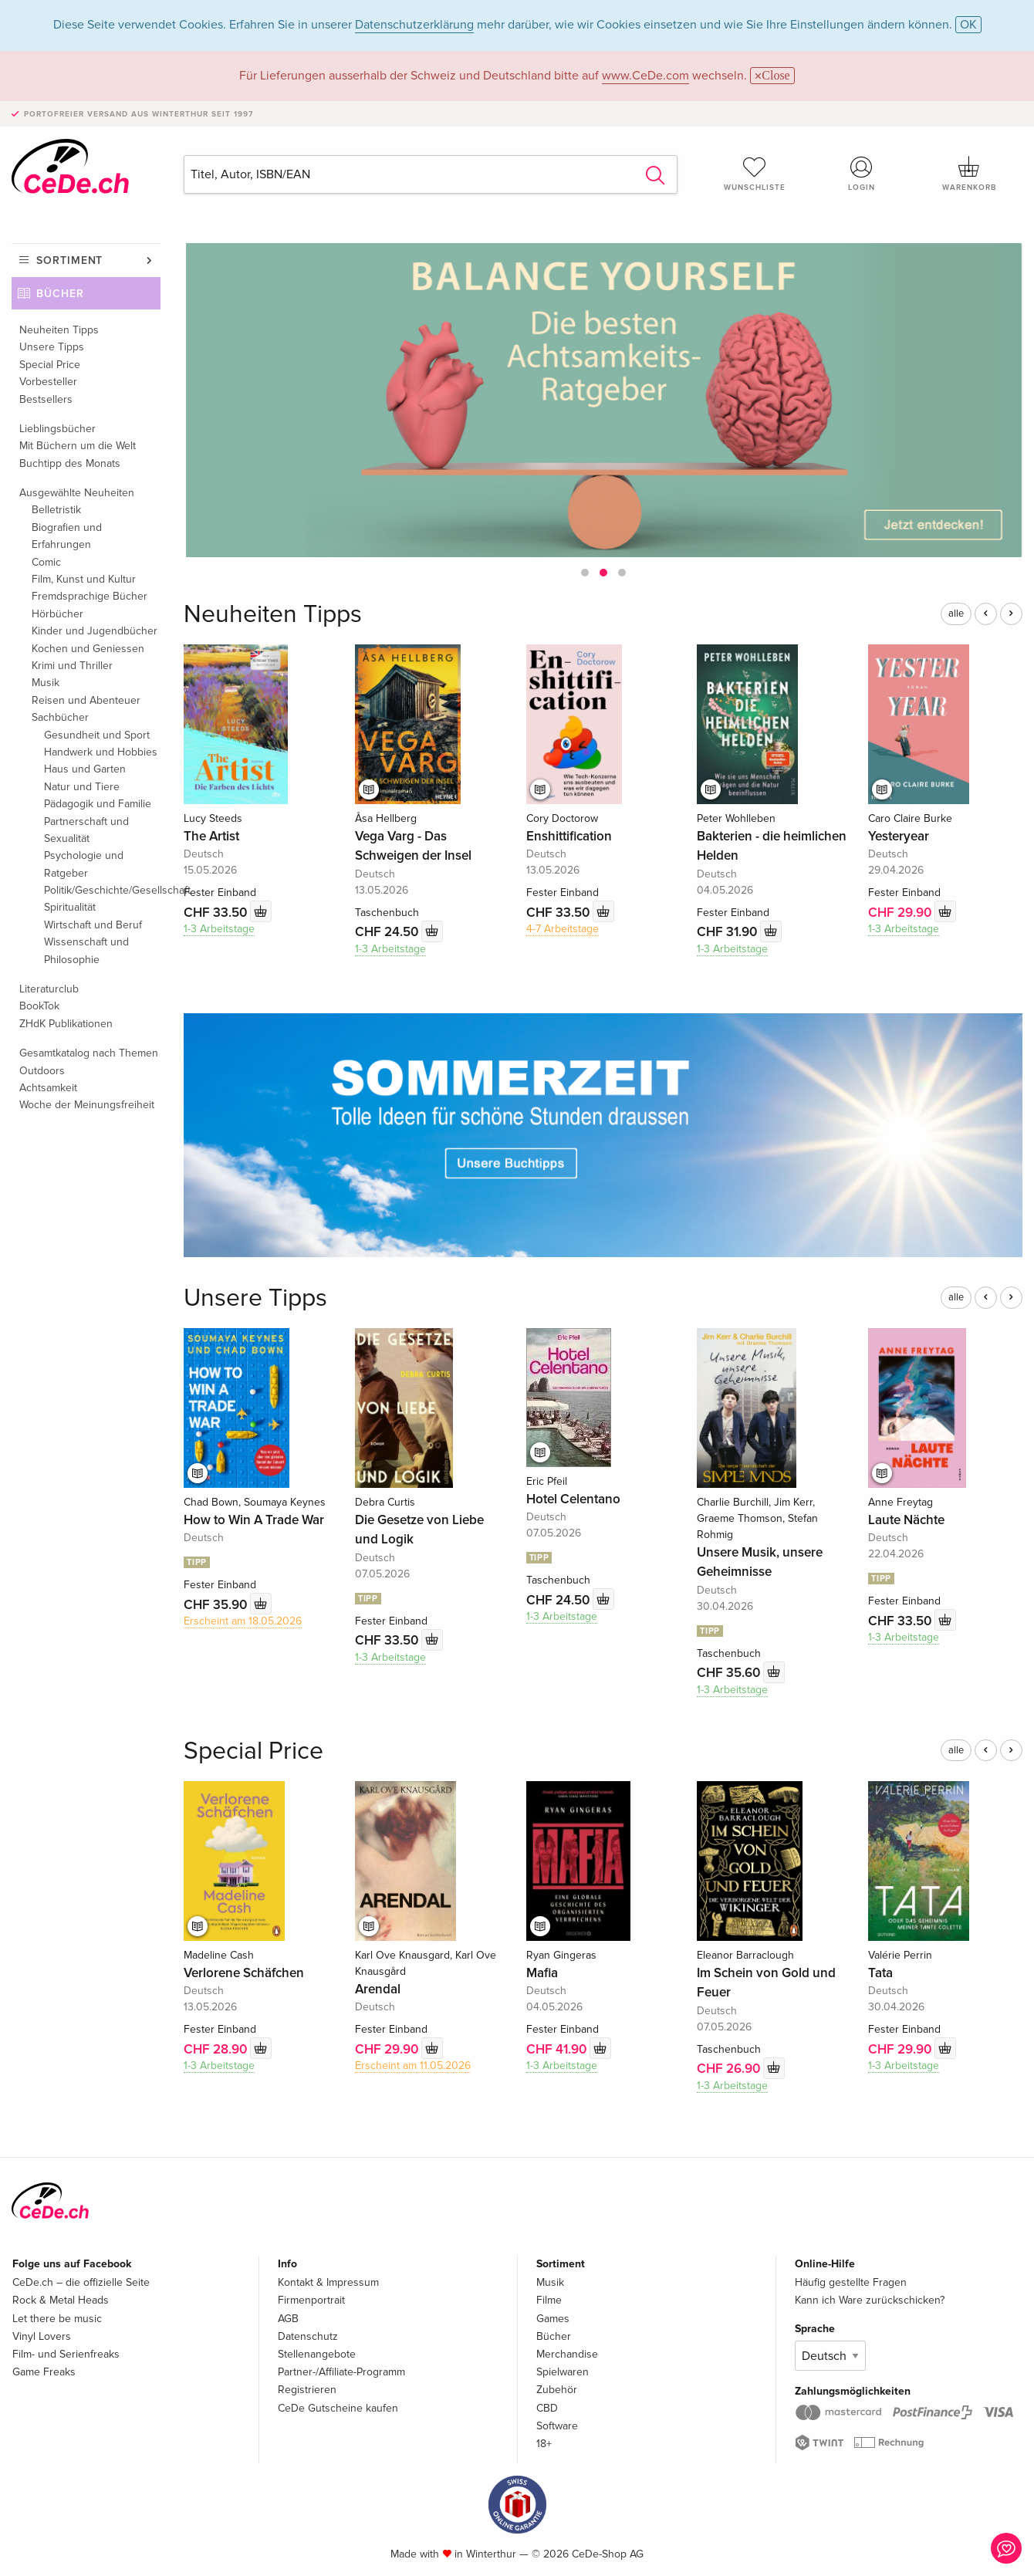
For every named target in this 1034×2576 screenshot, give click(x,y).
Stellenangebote (317, 2354)
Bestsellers (46, 399)
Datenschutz (308, 2336)
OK (968, 24)
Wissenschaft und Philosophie (86, 950)
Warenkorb (968, 173)
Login (861, 173)
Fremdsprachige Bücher (89, 596)
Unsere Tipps (51, 346)
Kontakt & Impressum (328, 2282)
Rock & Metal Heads (60, 2300)
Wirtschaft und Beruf (93, 924)
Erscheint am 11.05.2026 (413, 2065)
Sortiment (69, 260)
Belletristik (56, 509)
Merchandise (567, 2354)
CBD (547, 2408)
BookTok (39, 1005)
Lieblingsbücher (57, 428)
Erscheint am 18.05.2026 (243, 1621)
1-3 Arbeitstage (219, 928)
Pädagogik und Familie (97, 803)
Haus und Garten (85, 769)
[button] (585, 572)
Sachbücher (60, 717)
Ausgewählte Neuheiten (76, 492)
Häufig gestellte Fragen (851, 2282)
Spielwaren (562, 2371)
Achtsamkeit (48, 1087)
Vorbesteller (48, 381)
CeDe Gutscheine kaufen (338, 2408)
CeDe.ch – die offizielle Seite (81, 2282)
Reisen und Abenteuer (86, 700)
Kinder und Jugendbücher (94, 630)
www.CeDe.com (645, 75)
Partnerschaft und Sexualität (86, 830)
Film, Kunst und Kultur (84, 579)
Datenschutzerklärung (414, 24)
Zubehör (556, 2389)
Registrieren (307, 2389)
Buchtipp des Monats (69, 463)
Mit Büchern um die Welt (77, 445)
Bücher (60, 293)
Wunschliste (754, 173)
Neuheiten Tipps (59, 329)
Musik (45, 682)
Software (557, 2425)
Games (552, 2318)
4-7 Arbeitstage (562, 928)
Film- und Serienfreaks (66, 2354)
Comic (46, 562)
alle (956, 613)
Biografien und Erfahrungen (67, 536)
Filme (549, 2300)
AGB (288, 2318)
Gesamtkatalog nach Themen (88, 1053)
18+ (544, 2443)
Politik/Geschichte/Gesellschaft (102, 890)
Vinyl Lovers (41, 2336)
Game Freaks (44, 2371)
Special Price (49, 364)
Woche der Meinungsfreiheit (86, 1104)
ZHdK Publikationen (66, 1023)
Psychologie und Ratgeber (83, 864)
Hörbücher (57, 613)
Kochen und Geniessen (88, 648)
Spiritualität (70, 907)
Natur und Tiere (82, 786)
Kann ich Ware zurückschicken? (869, 2300)
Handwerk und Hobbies (100, 752)
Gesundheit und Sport (97, 735)
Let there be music (57, 2318)
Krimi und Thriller (72, 665)
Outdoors (42, 1070)
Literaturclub (49, 989)
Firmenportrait (311, 2300)
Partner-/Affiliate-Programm (341, 2371)
